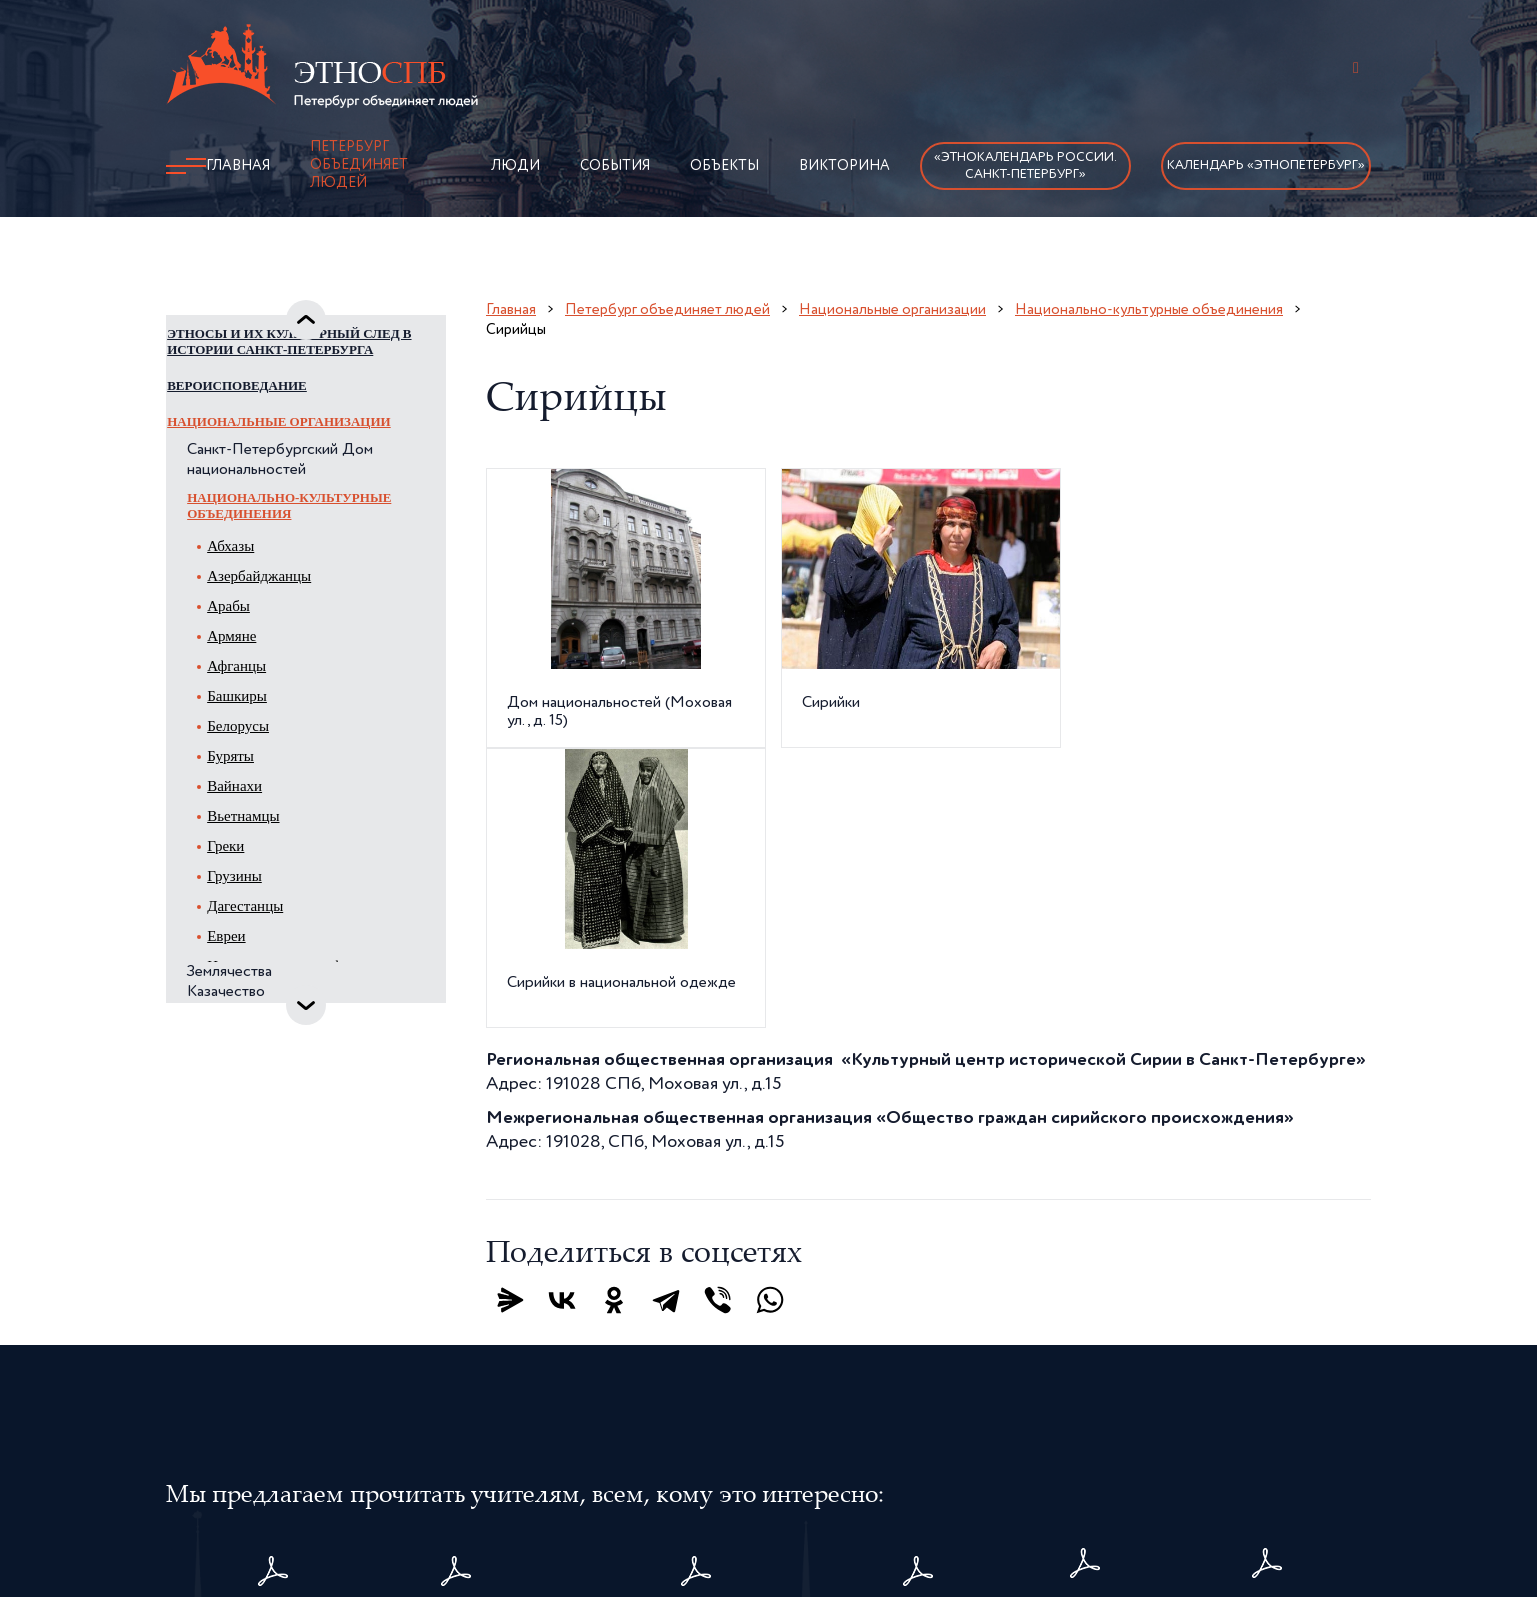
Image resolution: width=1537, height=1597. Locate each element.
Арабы (252, 656)
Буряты (254, 806)
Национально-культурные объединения (313, 555)
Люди (515, 166)
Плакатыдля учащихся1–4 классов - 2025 (918, 1354)
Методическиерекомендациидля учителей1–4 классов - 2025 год (1267, 1354)
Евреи (250, 986)
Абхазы (254, 596)
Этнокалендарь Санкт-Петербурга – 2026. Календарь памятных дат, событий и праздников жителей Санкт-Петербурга (697, 1354)
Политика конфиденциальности (872, 1479)
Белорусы (262, 776)
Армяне (255, 686)
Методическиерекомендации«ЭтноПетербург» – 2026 (457, 1354)
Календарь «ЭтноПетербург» (1266, 165)
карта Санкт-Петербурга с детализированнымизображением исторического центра (1085, 1354)
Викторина (844, 166)
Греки (249, 896)
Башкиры (261, 746)
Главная (238, 166)
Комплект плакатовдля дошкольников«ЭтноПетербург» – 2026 (274, 1354)
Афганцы (260, 716)
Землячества (253, 1022)
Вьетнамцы (267, 866)
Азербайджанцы (283, 626)
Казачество (250, 1042)
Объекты (724, 166)
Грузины (258, 926)
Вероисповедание (261, 435)
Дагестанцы (269, 956)
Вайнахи (258, 836)
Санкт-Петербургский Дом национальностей (304, 510)
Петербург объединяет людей (359, 165)
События (615, 166)
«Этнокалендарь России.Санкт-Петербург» (1025, 166)
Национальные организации (303, 471)
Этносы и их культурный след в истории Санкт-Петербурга (287, 383)
